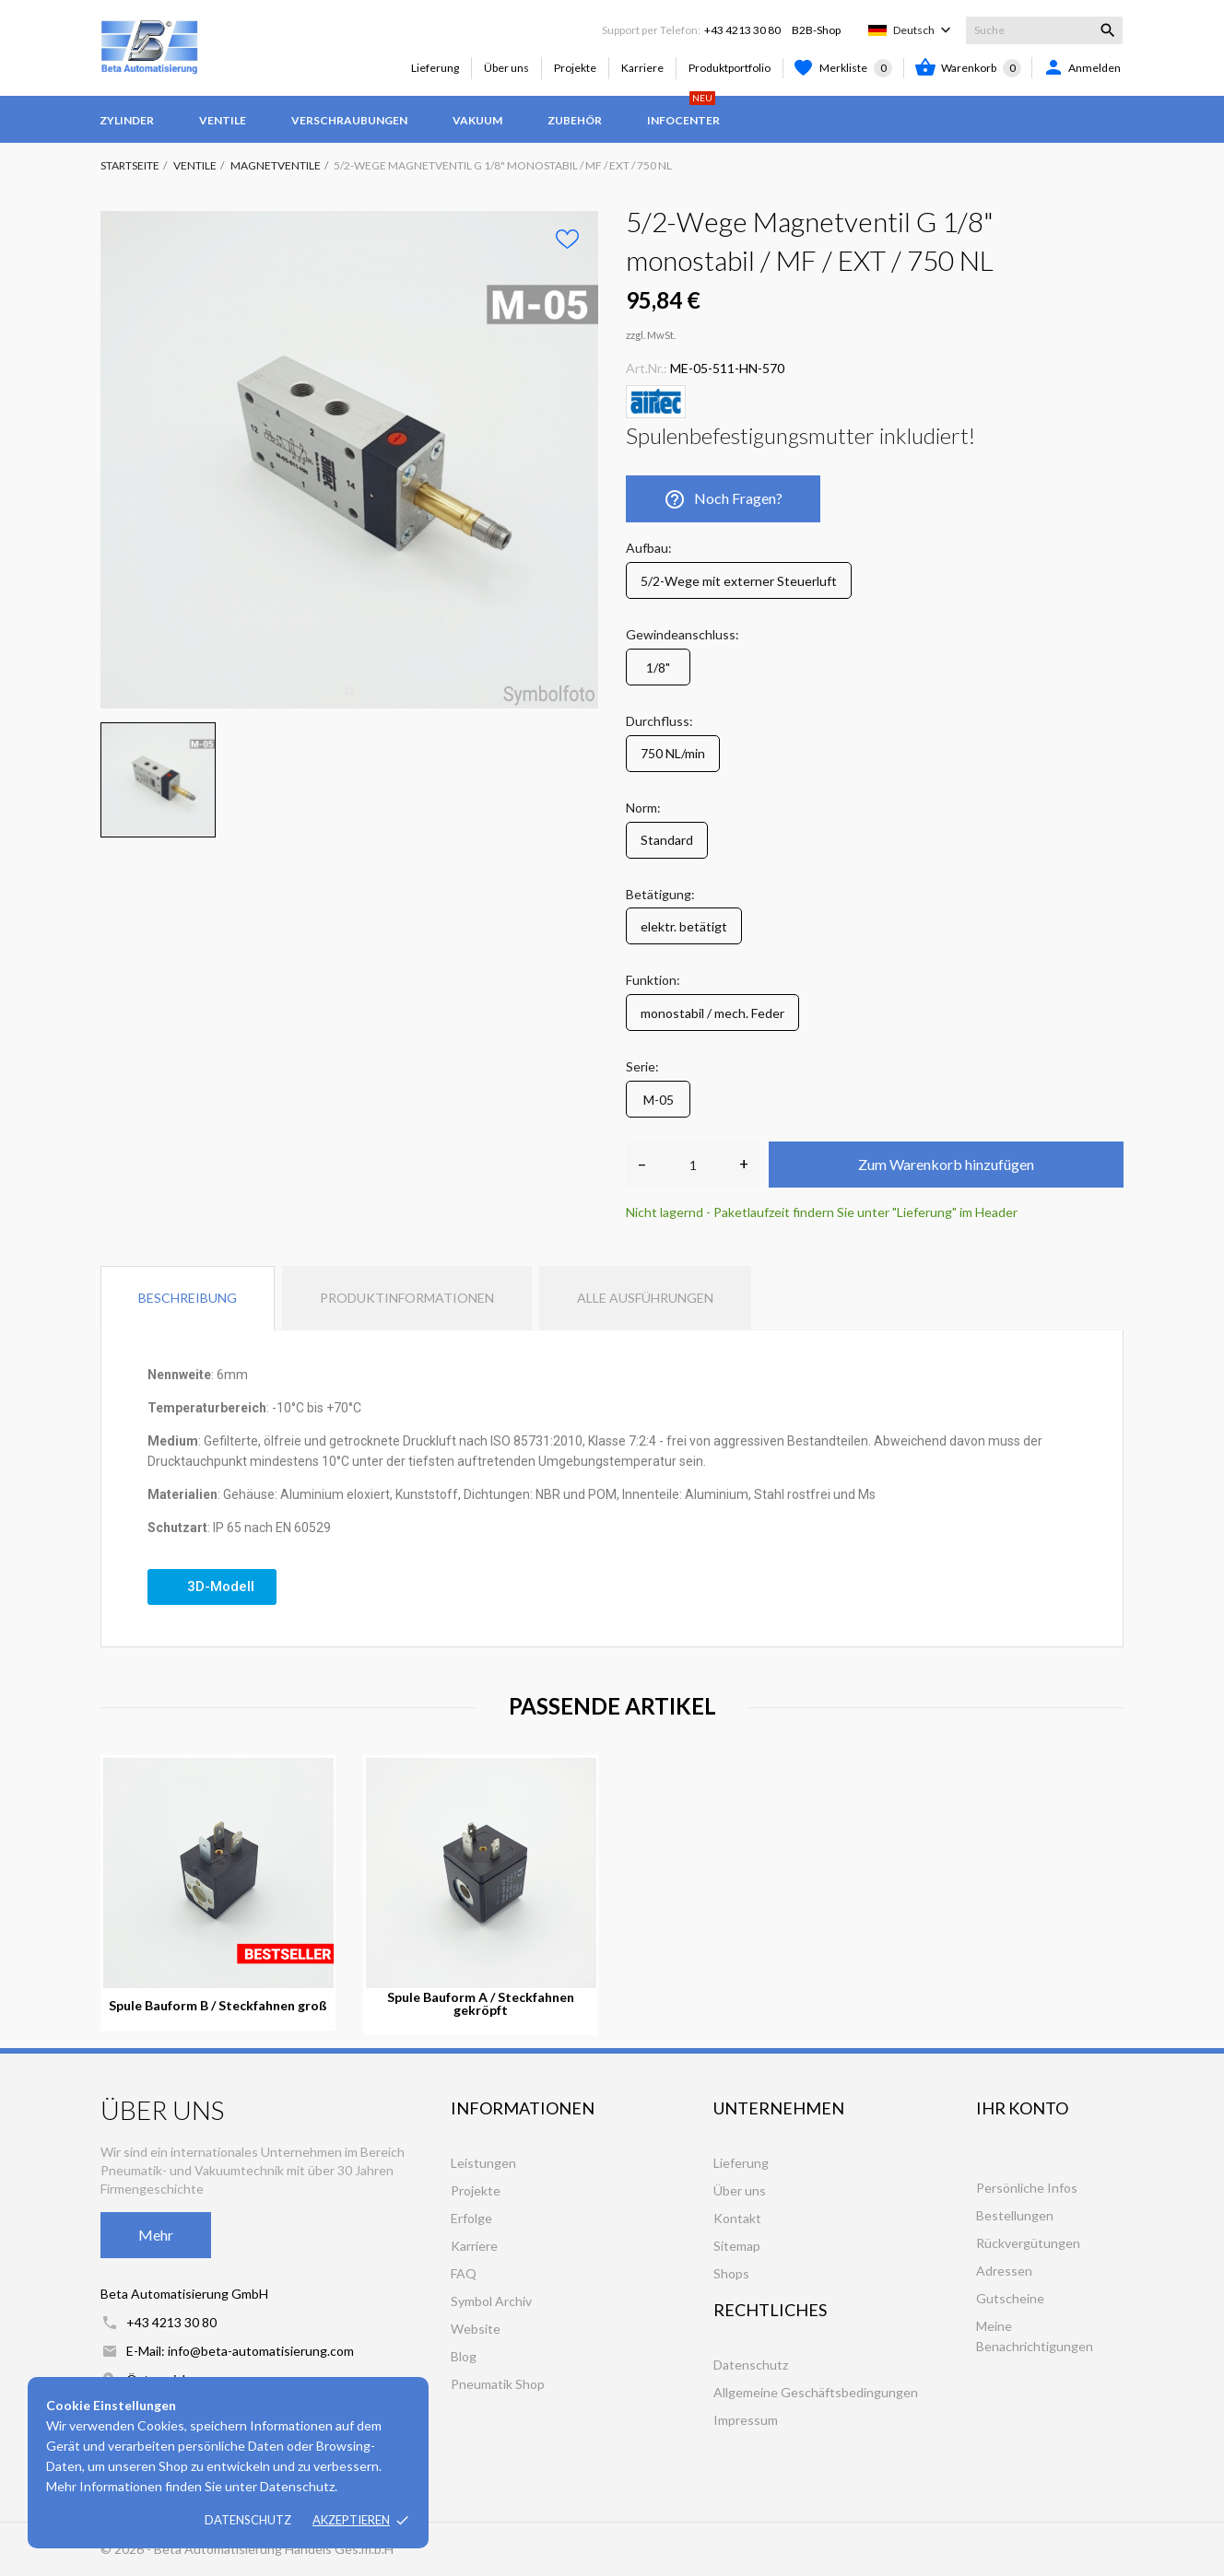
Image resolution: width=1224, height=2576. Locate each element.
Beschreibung (187, 1298)
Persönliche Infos (1026, 2187)
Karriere (642, 68)
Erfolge (471, 2218)
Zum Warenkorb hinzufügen (946, 1164)
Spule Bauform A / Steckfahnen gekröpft (480, 2004)
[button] (212, 1587)
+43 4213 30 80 (742, 30)
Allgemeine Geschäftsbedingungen (815, 2392)
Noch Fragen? (723, 499)
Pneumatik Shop (498, 2384)
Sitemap (736, 2246)
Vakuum (477, 120)
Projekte (575, 68)
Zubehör (574, 120)
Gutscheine (1010, 2298)
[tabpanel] (349, 459)
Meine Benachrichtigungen (1034, 2336)
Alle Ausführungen (645, 1298)
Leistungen (483, 2163)
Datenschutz (248, 2519)
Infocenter (683, 111)
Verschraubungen (349, 120)
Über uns (506, 68)
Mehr (155, 2234)
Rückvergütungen (1028, 2243)
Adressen (1004, 2270)
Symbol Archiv (491, 2301)
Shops (731, 2273)
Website (475, 2328)
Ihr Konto (1022, 2108)
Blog (464, 2356)
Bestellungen (1014, 2215)
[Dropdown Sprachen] (924, 30)
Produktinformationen (407, 1298)
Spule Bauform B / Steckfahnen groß (218, 2005)
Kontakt (737, 2218)
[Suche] (1044, 30)
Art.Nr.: (646, 368)
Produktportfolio (729, 68)
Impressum (745, 2420)
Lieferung (435, 68)
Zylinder (127, 120)
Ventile (222, 120)
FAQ (464, 2273)
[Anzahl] (692, 1165)
